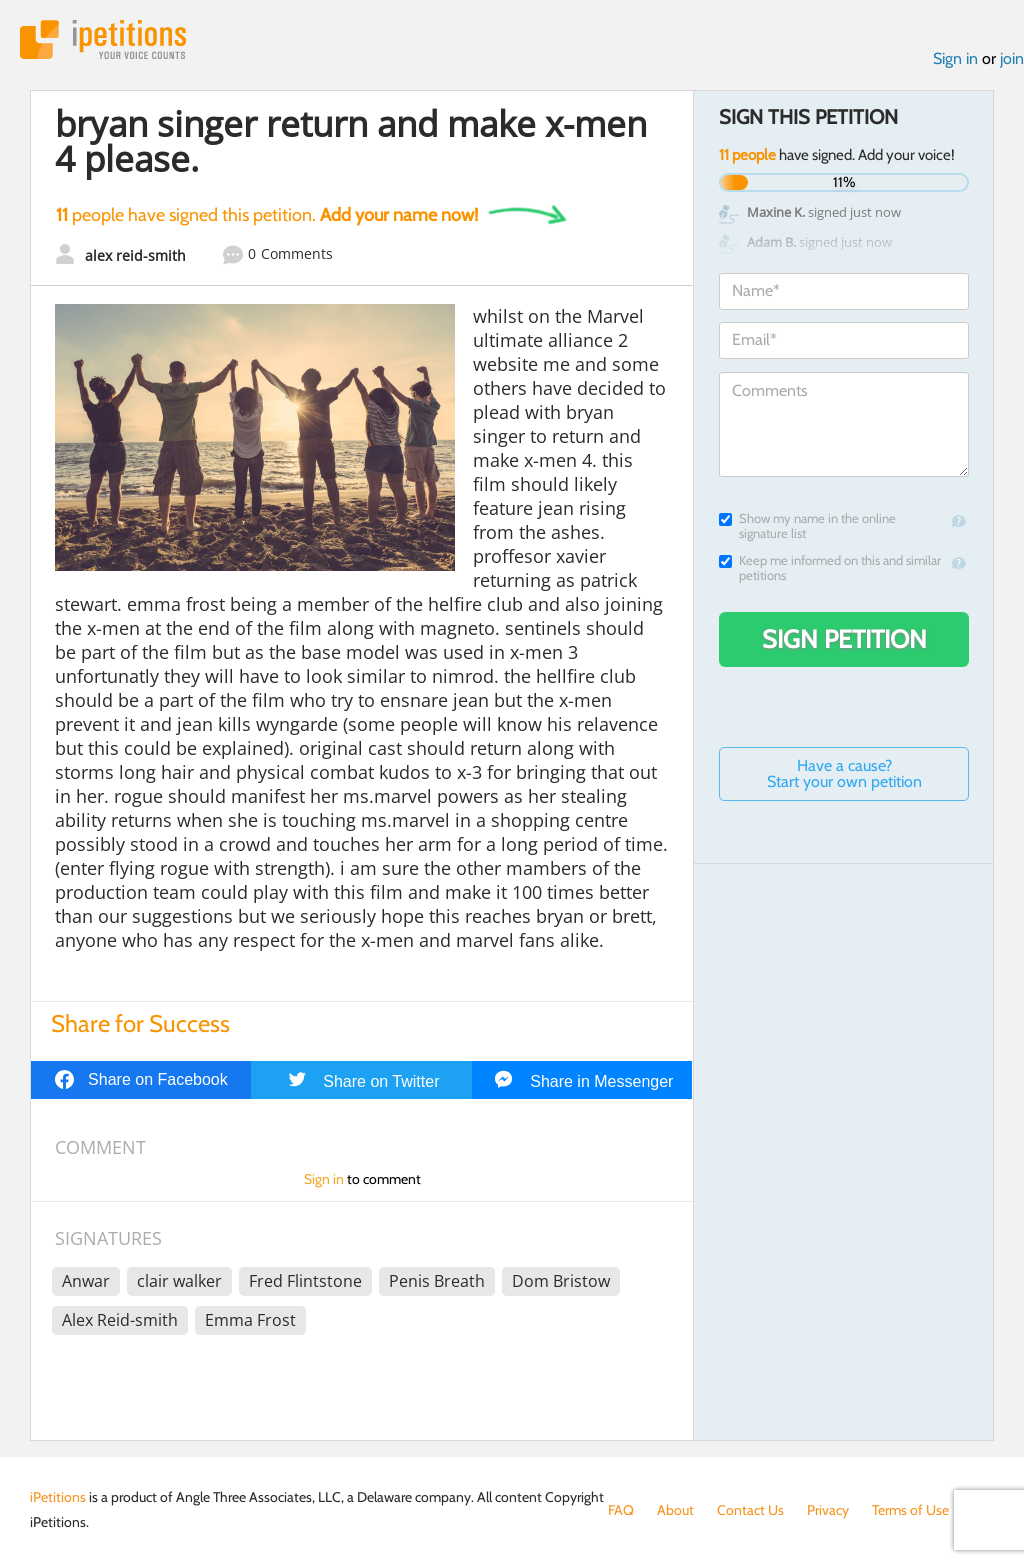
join (1012, 58)
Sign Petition (844, 639)
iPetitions (103, 39)
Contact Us (750, 1510)
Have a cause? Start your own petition (844, 773)
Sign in (955, 58)
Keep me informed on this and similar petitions (830, 568)
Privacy (828, 1510)
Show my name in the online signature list (807, 526)
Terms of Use (910, 1510)
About (675, 1510)
